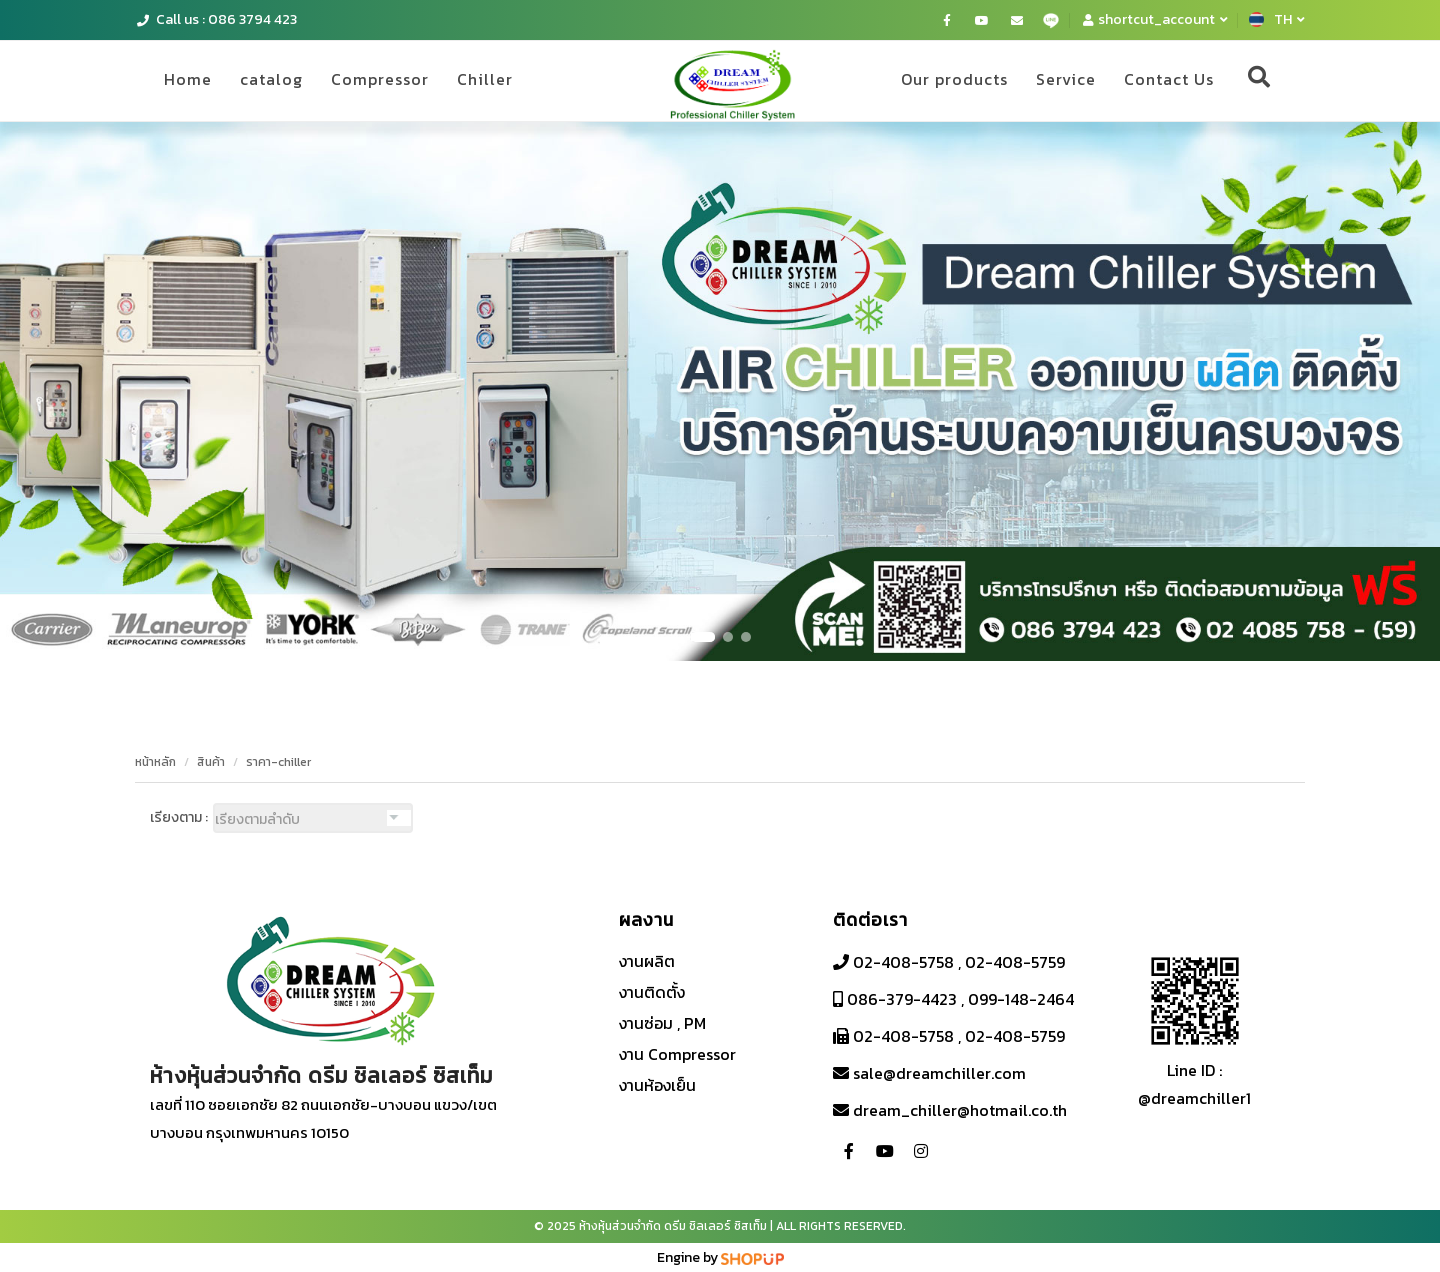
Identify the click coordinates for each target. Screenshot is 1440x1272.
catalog (271, 79)
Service (1066, 79)
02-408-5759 (1015, 962)
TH (1277, 19)
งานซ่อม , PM (662, 1023)
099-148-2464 (1021, 999)
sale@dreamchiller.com (937, 1073)
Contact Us (1169, 79)
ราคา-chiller (278, 762)
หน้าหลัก (155, 762)
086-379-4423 (900, 999)
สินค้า (211, 762)
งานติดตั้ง (652, 992)
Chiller (485, 79)
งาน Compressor (677, 1054)
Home (188, 79)
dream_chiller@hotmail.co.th (958, 1110)
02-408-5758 (901, 962)
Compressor (380, 79)
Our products (954, 79)
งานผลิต (647, 961)
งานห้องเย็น (657, 1085)
